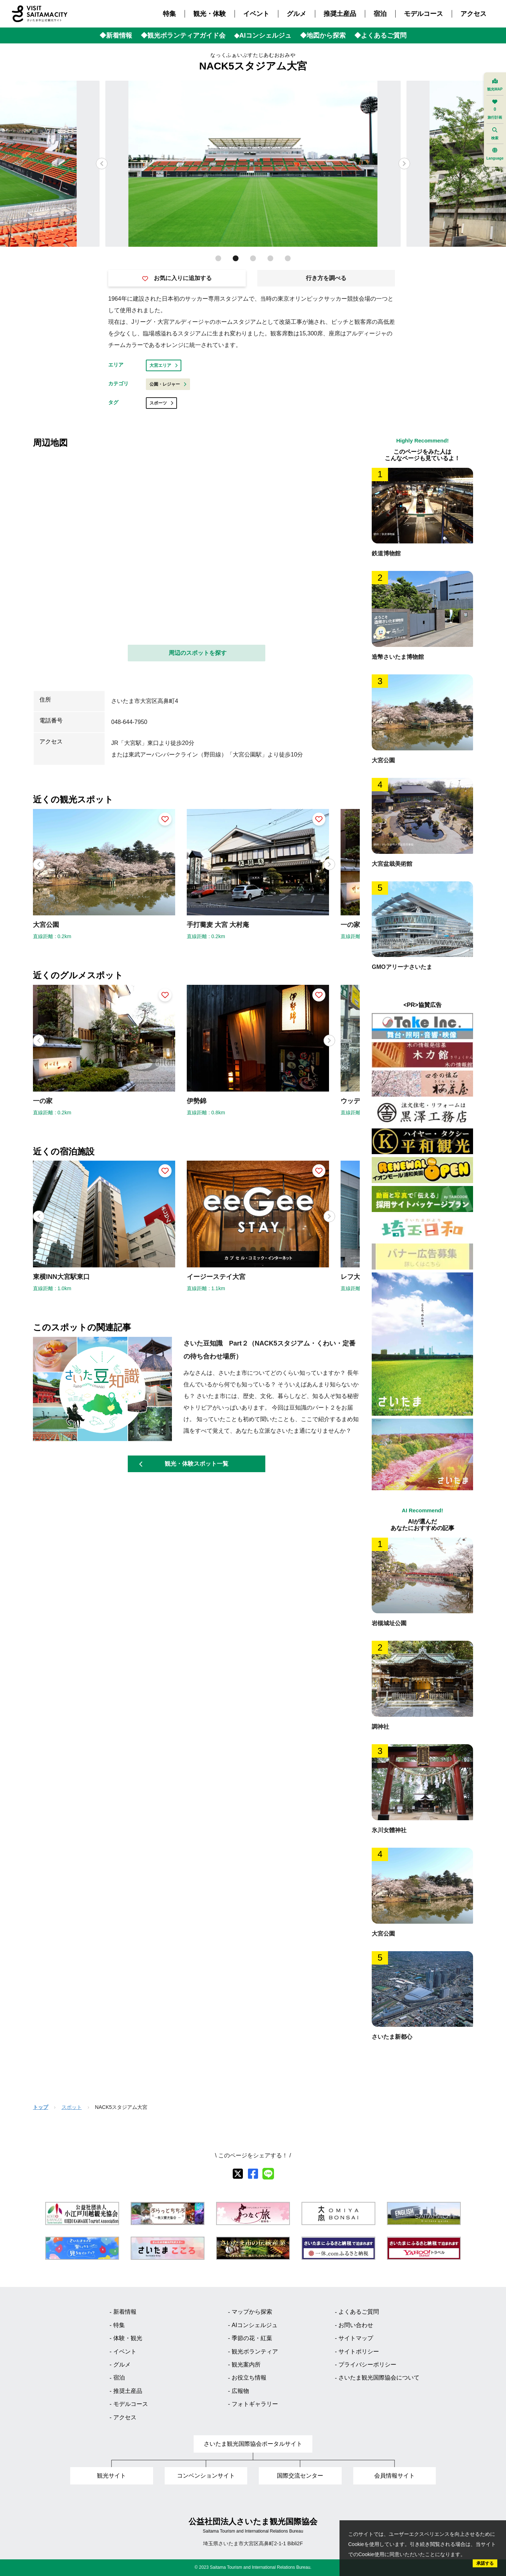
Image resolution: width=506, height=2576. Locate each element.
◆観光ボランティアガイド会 (183, 35)
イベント (256, 13)
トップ (40, 2107)
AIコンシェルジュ (255, 2325)
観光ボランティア (255, 2351)
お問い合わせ (355, 2325)
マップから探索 (252, 2312)
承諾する (485, 2563)
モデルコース (423, 13)
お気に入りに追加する (177, 278)
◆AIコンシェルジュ (262, 35)
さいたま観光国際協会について (378, 2377)
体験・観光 (127, 2338)
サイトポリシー (358, 2351)
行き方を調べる (326, 278)
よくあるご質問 (358, 2312)
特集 (169, 13)
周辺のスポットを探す (198, 653)
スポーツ (161, 403)
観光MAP (494, 85)
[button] (404, 163)
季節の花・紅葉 (252, 2338)
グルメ (296, 13)
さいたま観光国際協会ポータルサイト (253, 2444)
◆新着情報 (116, 35)
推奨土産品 (340, 13)
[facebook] (253, 2173)
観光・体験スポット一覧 (183, 1464)
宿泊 (380, 13)
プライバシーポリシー (367, 2364)
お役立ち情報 (249, 2377)
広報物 (240, 2391)
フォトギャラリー (255, 2404)
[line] (268, 2173)
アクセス (473, 13)
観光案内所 (246, 2364)
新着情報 (124, 2312)
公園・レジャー (167, 384)
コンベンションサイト (206, 2476)
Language (494, 154)
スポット (72, 2107)
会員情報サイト (394, 2476)
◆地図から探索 (323, 35)
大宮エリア (163, 365)
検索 (494, 133)
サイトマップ (355, 2338)
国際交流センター (300, 2476)
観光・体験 (209, 13)
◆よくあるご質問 (380, 35)
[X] (238, 2173)
